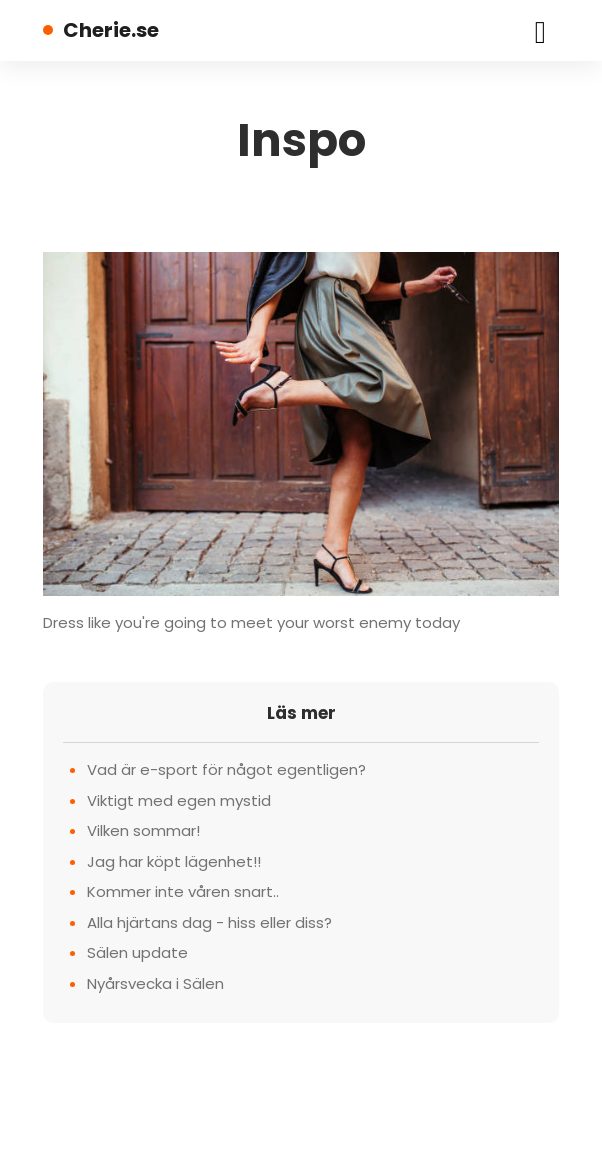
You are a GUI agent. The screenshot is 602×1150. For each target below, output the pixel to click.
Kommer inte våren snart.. (183, 891)
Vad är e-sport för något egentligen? (226, 769)
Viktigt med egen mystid (179, 800)
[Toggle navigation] (540, 30)
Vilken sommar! (143, 830)
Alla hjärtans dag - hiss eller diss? (209, 922)
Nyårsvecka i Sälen (155, 983)
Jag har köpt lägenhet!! (174, 861)
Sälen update (137, 952)
